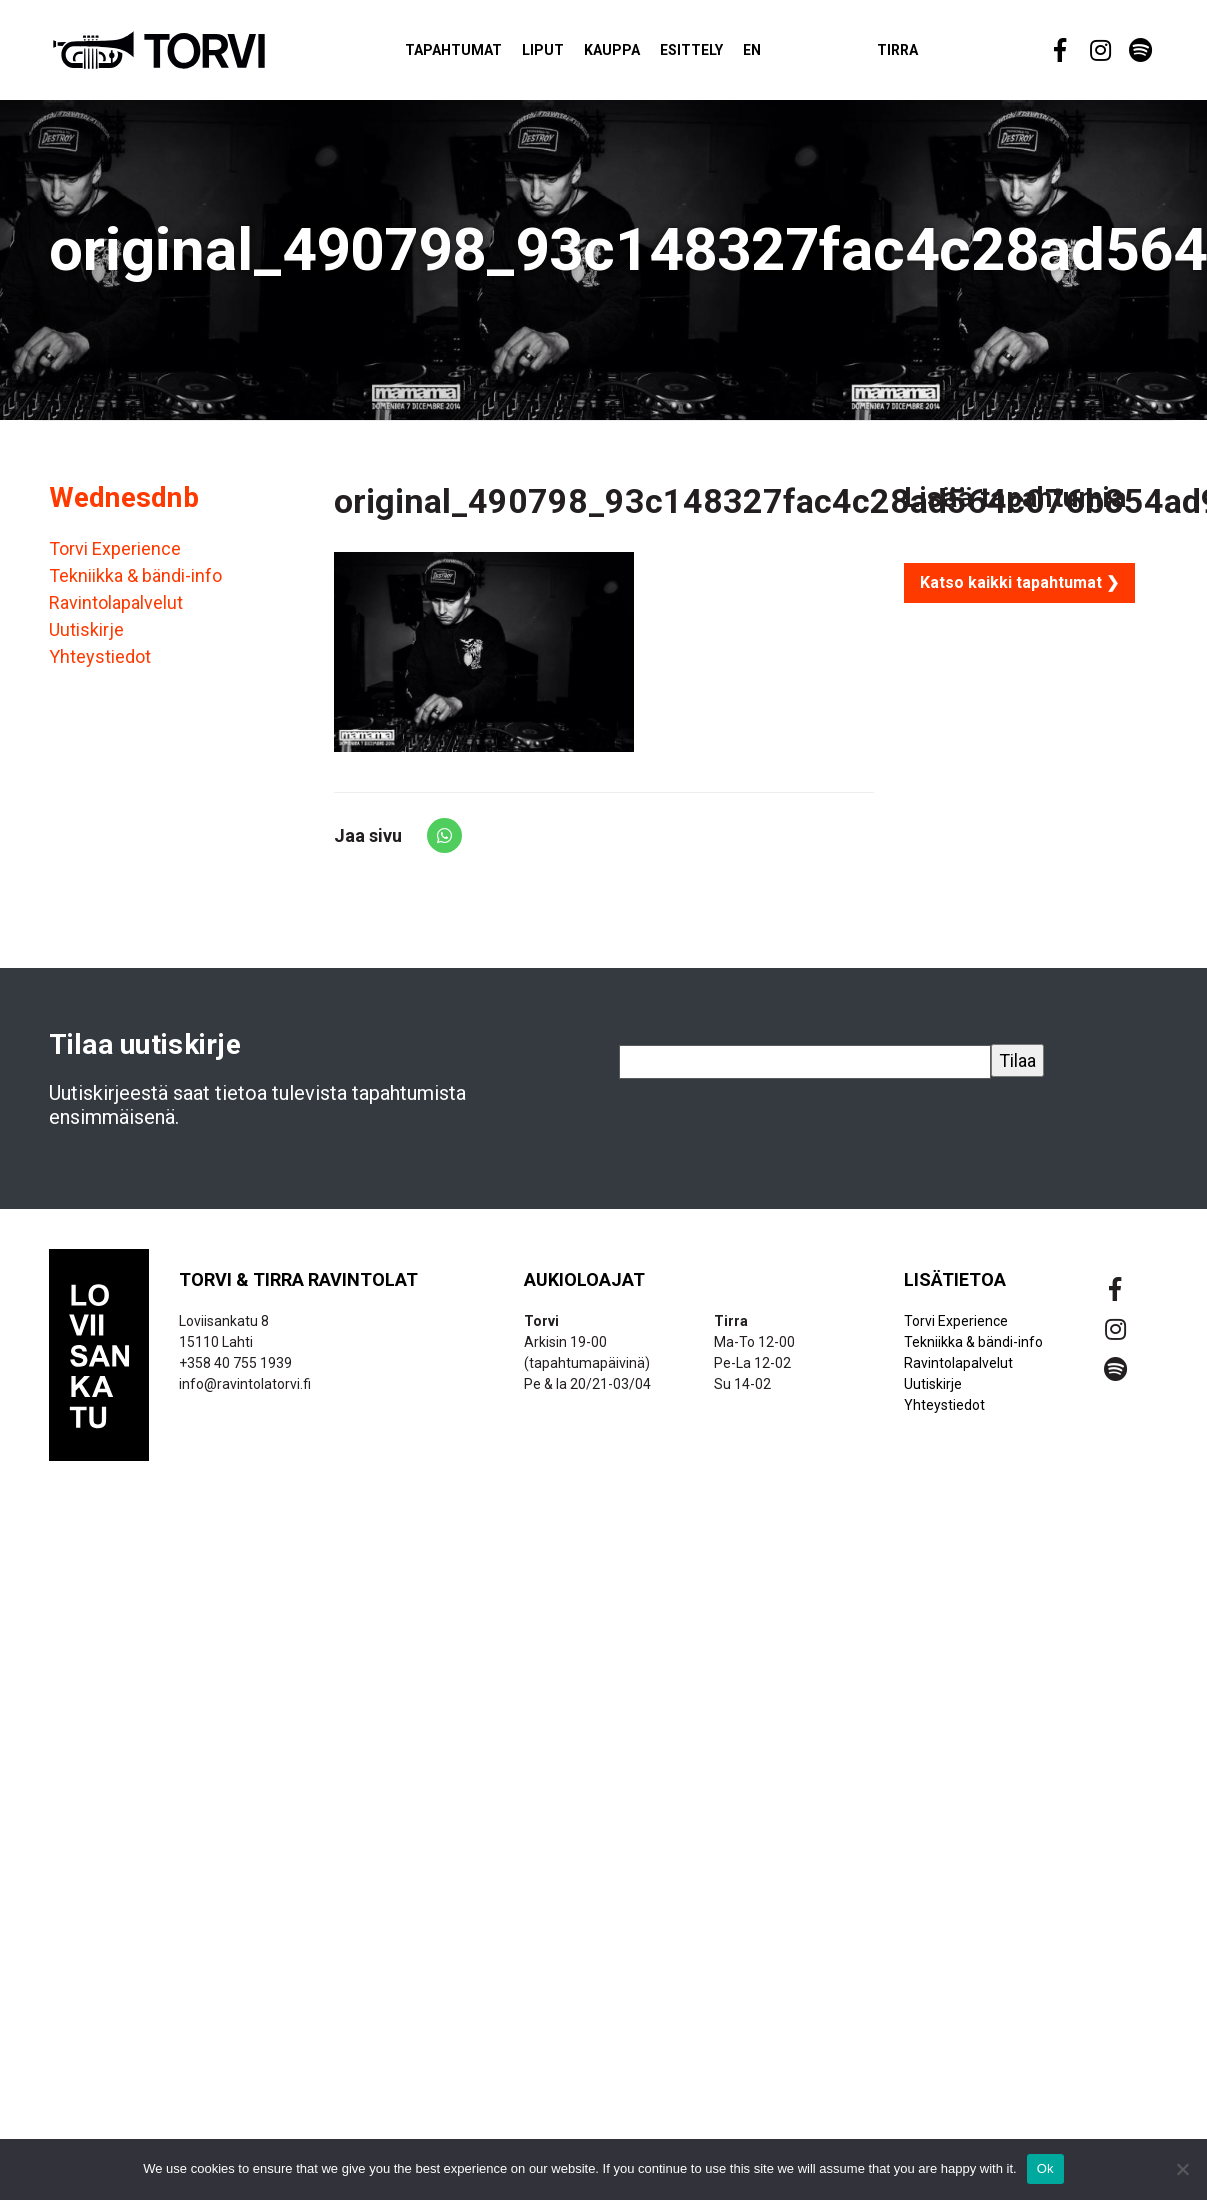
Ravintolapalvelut (116, 611)
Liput (573, 54)
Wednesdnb (124, 506)
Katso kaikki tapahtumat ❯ (1019, 591)
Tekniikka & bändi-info (135, 584)
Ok (1045, 2168)
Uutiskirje (86, 638)
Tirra (927, 54)
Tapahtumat (483, 54)
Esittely (721, 54)
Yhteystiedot (100, 665)
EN (782, 54)
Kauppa (642, 54)
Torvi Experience (115, 557)
